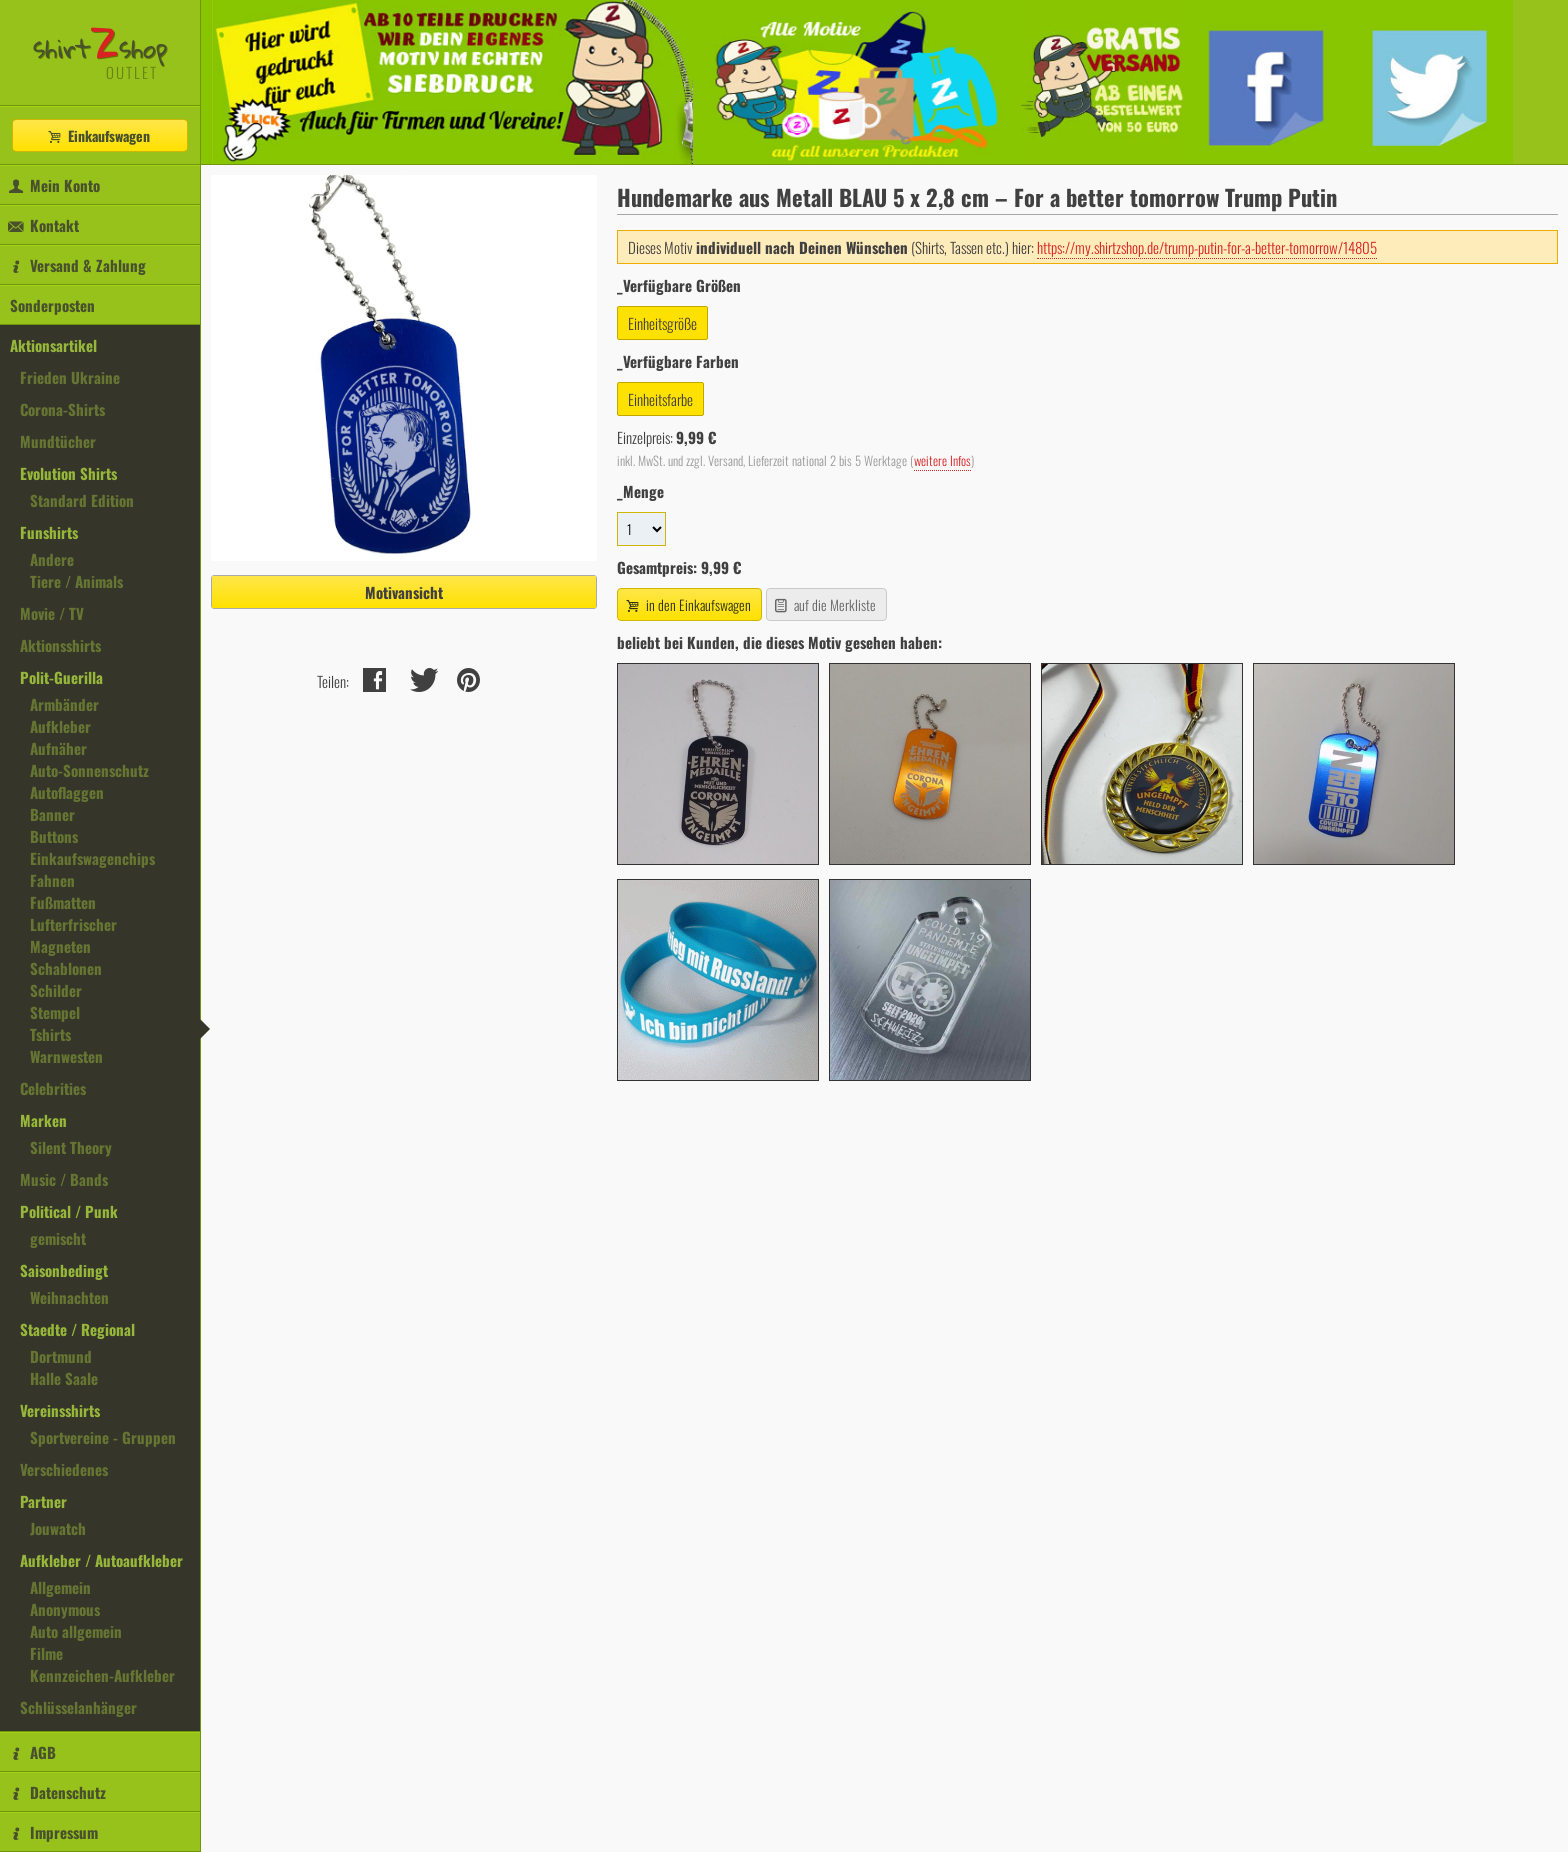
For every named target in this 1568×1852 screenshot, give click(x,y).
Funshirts (49, 532)
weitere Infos (942, 460)
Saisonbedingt (64, 1270)
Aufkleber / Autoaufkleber (101, 1560)
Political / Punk (69, 1211)
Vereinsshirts (60, 1410)
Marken (43, 1120)
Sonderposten (52, 305)
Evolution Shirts (68, 473)
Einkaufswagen (98, 135)
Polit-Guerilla (61, 677)
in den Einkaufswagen (687, 604)
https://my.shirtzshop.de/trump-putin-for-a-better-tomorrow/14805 (1207, 247)
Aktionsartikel (53, 345)
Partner (43, 1501)
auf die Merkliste (824, 604)
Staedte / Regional (77, 1329)
